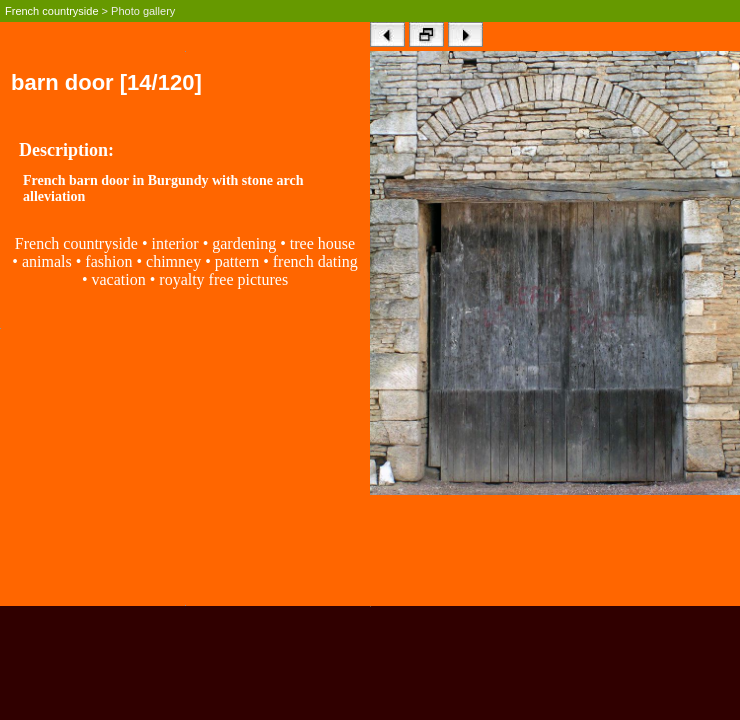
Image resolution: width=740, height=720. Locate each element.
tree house (322, 243)
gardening (244, 243)
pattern (237, 261)
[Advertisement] (185, 465)
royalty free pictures (223, 279)
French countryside (52, 11)
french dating (315, 261)
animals (47, 261)
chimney (175, 261)
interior (175, 243)
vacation (118, 279)
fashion (108, 261)
